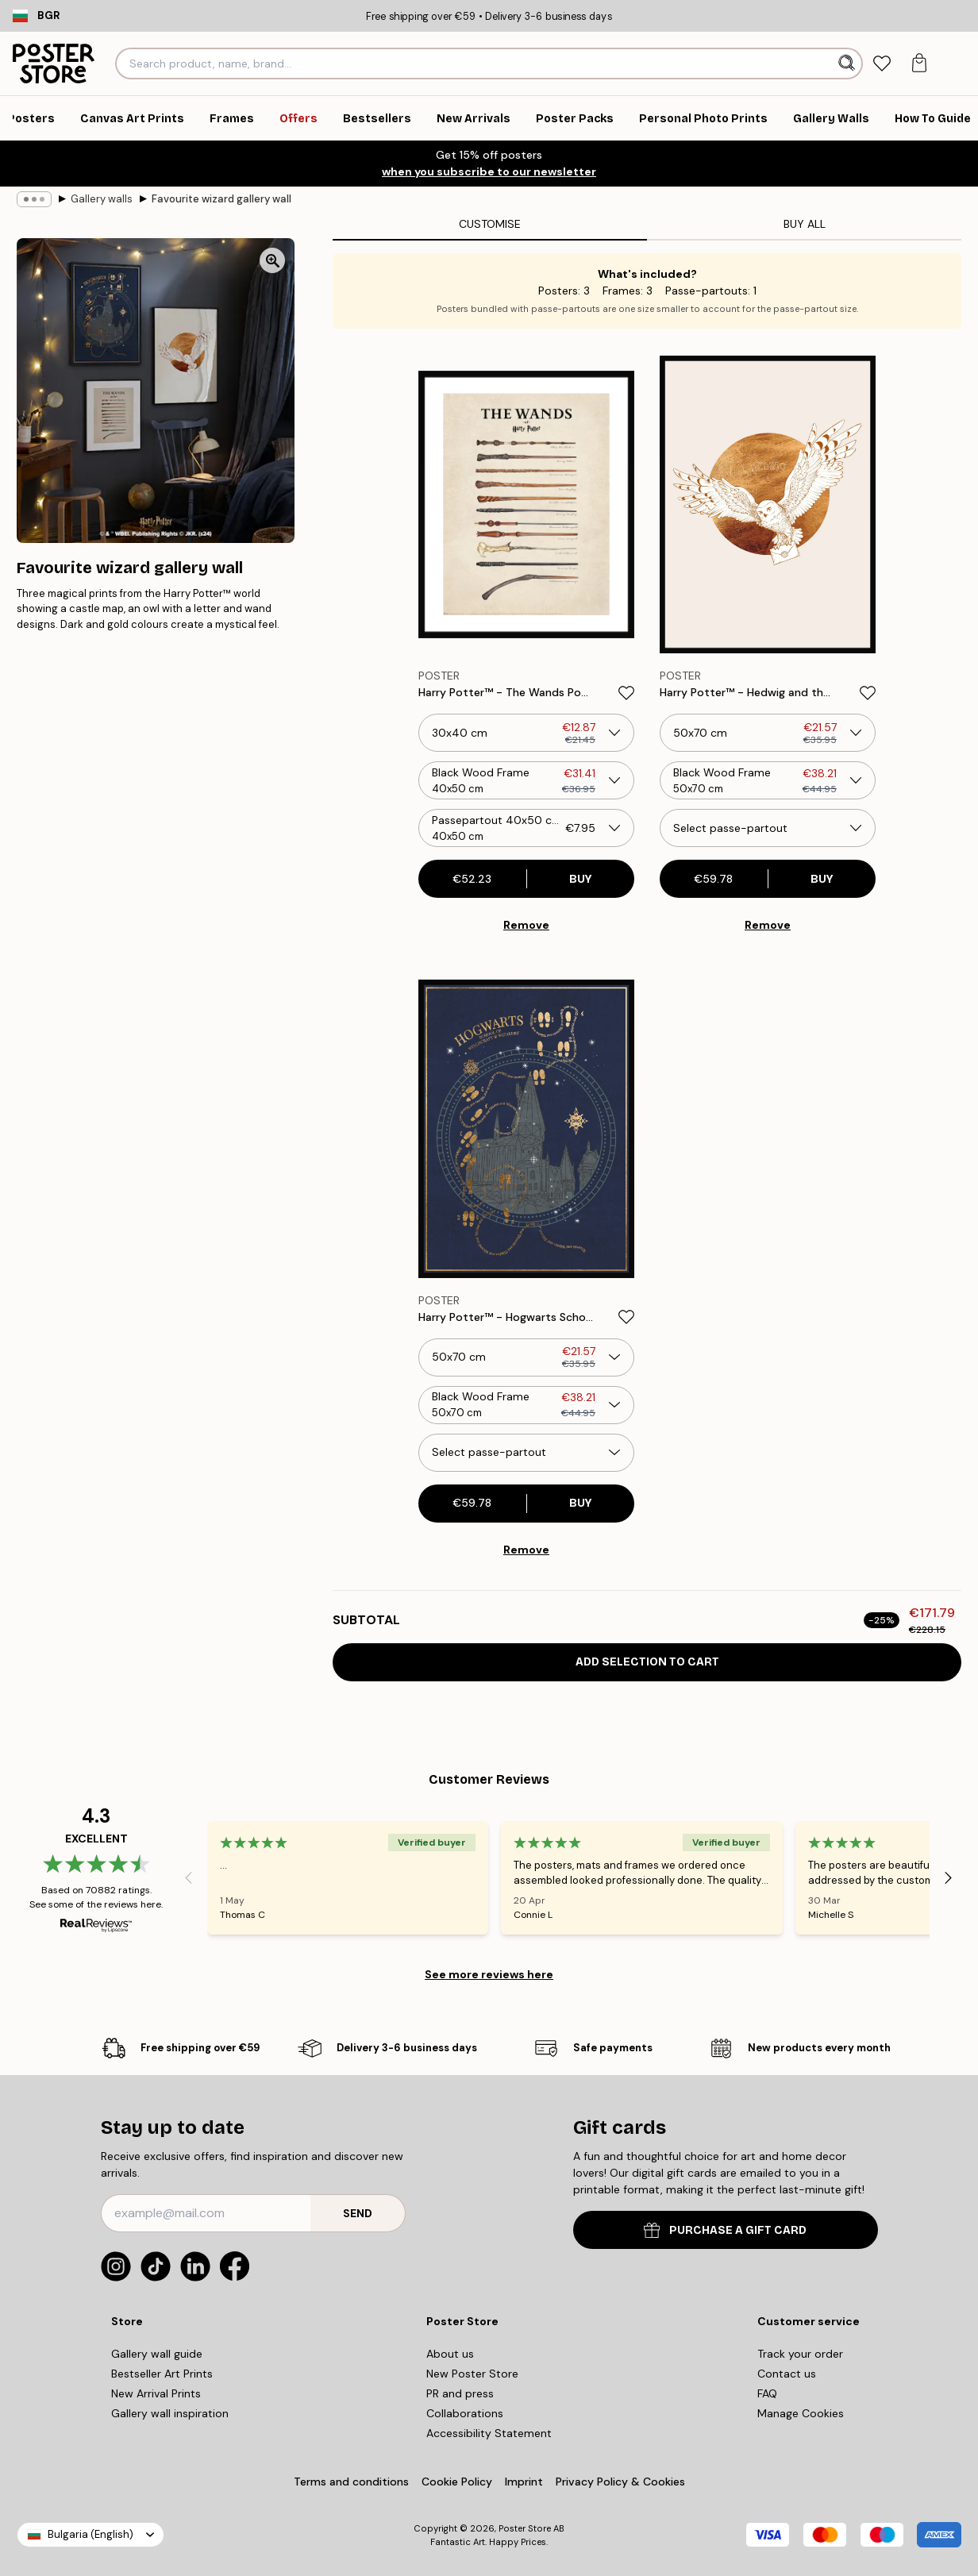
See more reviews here (489, 1974)
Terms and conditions (351, 2481)
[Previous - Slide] (188, 1877)
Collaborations (464, 2413)
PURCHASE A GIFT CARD (725, 2230)
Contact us (786, 2373)
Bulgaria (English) (90, 2534)
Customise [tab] (490, 224)
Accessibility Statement (489, 2433)
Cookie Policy (457, 2481)
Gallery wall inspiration (170, 2413)
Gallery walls (102, 199)
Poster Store (525, 2528)
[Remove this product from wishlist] (626, 693)
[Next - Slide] (948, 1877)
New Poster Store (472, 2373)
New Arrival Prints (156, 2393)
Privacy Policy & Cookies (620, 2481)
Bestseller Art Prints (162, 2373)
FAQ (767, 2393)
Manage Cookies (800, 2413)
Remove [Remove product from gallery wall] (526, 925)
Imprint (524, 2481)
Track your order (800, 2354)
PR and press (460, 2393)
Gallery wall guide (156, 2354)
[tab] (882, 64)
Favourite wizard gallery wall (221, 199)
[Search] (848, 63)
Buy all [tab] (805, 224)
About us (450, 2354)
